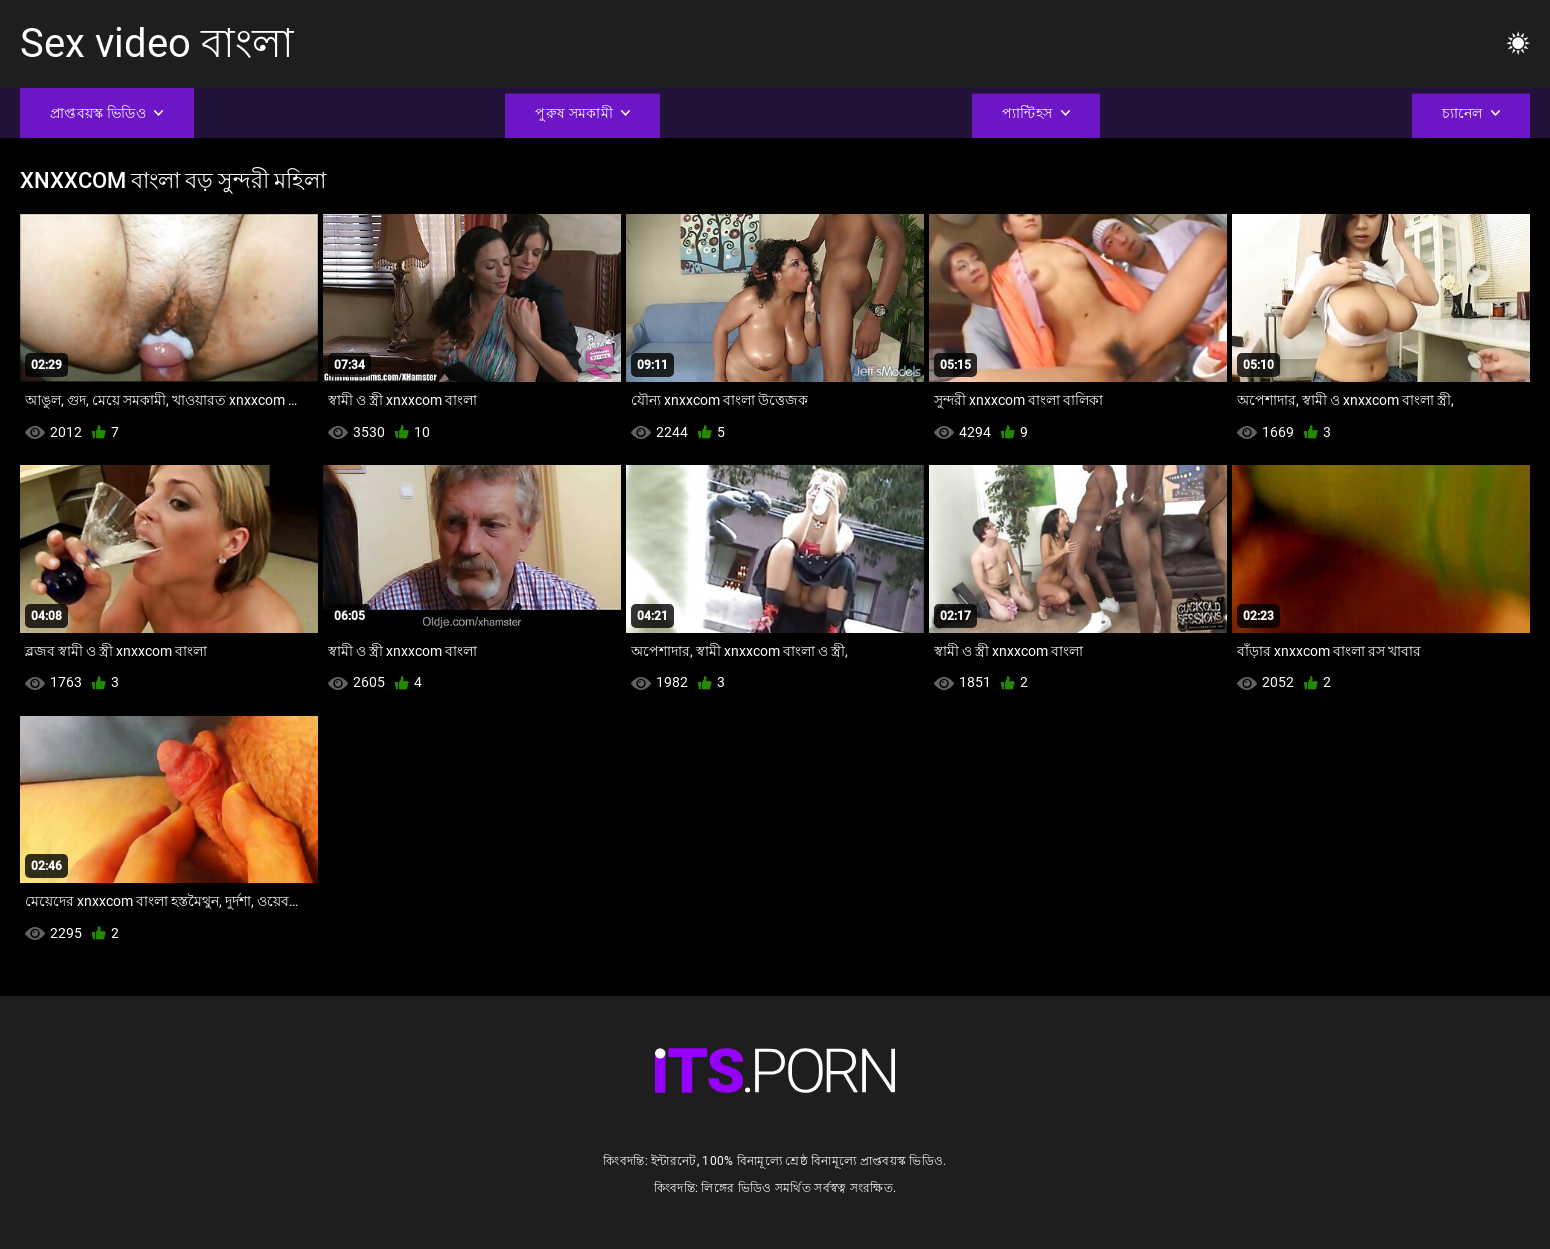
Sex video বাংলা (157, 43)
